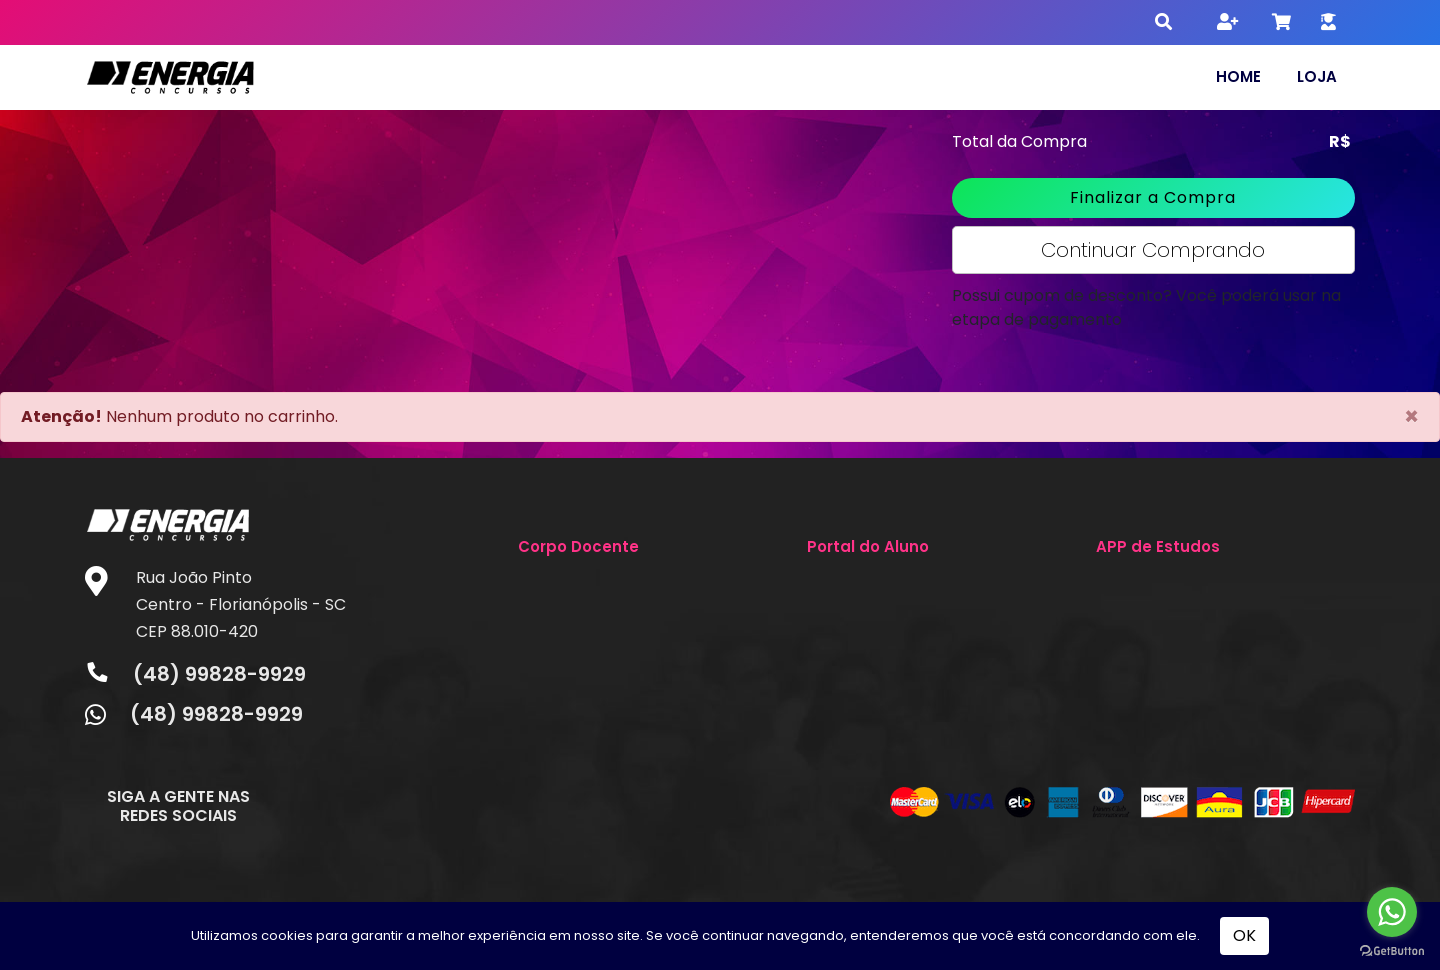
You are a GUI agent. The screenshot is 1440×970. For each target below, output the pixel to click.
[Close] (1411, 417)
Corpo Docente (578, 546)
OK (1244, 935)
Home (1238, 76)
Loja (1317, 76)
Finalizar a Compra (1153, 197)
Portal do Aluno (868, 546)
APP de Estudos (1158, 546)
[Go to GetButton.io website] (1392, 950)
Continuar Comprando (1153, 250)
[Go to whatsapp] (1392, 912)
